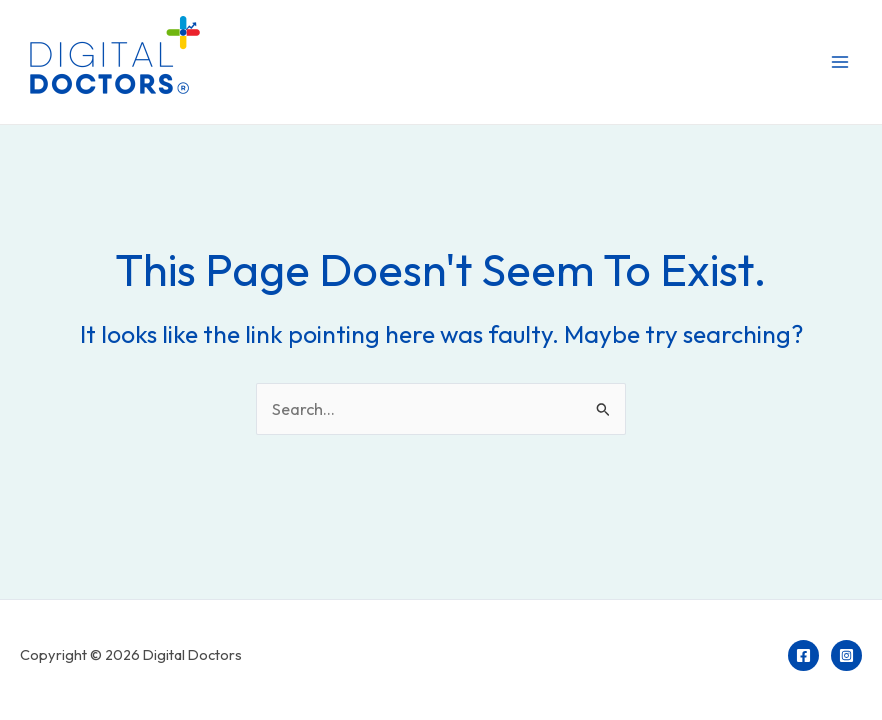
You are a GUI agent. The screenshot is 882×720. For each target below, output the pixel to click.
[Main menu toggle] (839, 62)
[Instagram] (846, 655)
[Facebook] (803, 655)
